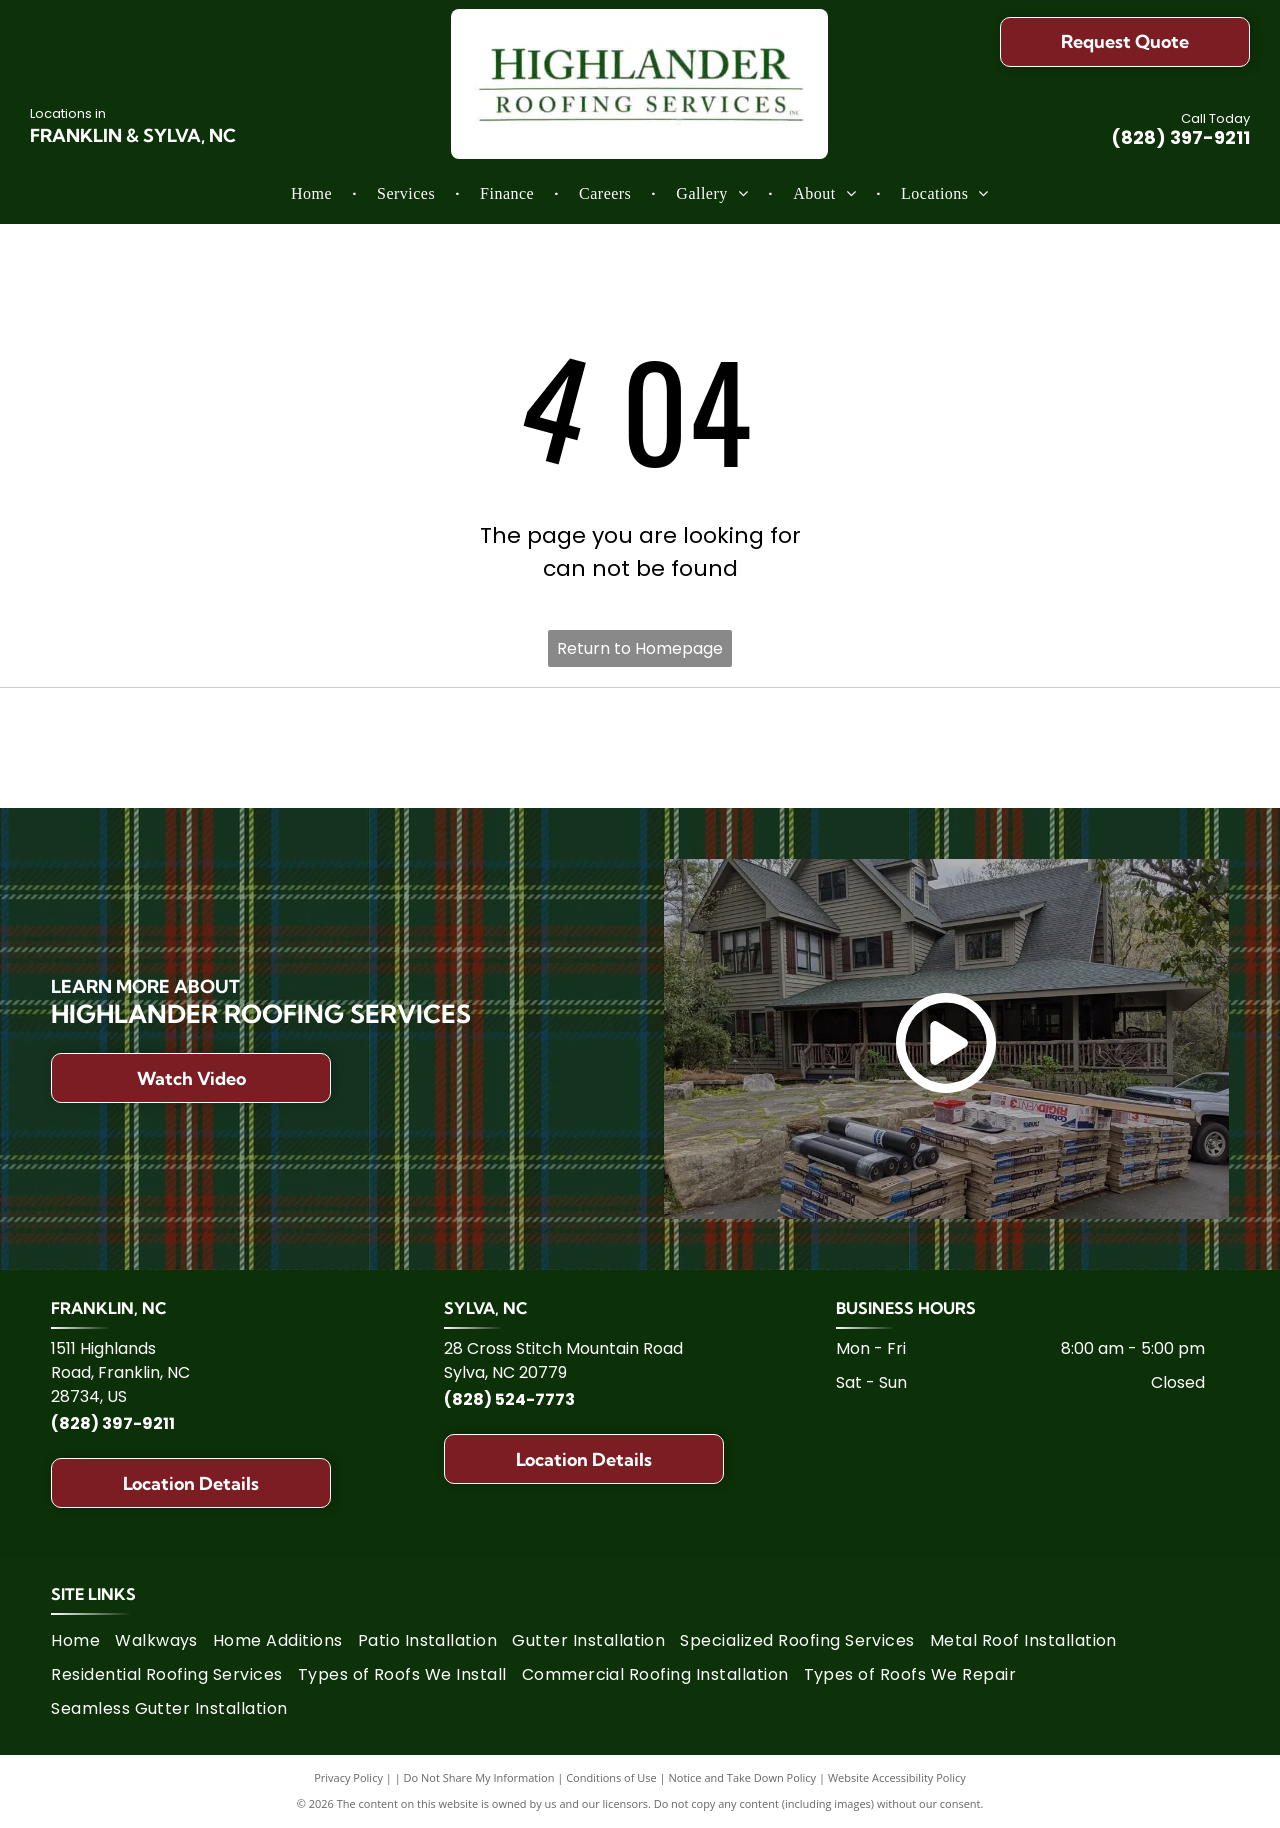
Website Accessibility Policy (897, 1777)
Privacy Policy (348, 1777)
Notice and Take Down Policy (743, 1777)
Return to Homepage (640, 648)
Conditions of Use (611, 1777)
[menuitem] (314, 194)
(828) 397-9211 (1180, 137)
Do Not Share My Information (479, 1777)
